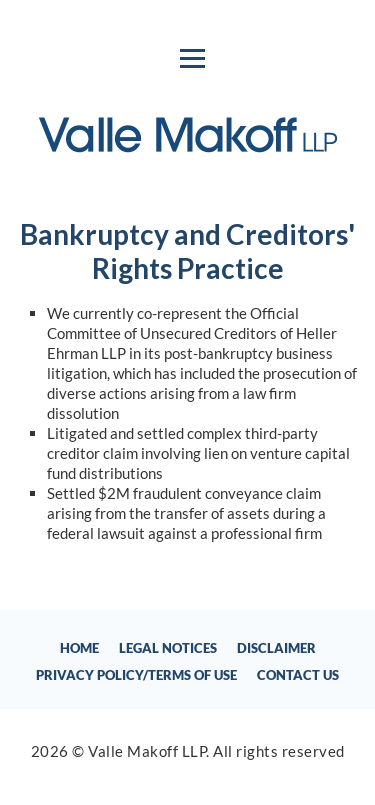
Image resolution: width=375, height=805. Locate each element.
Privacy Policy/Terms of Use (136, 675)
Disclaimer (276, 648)
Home (79, 648)
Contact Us (298, 675)
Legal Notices (168, 648)
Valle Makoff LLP (147, 751)
